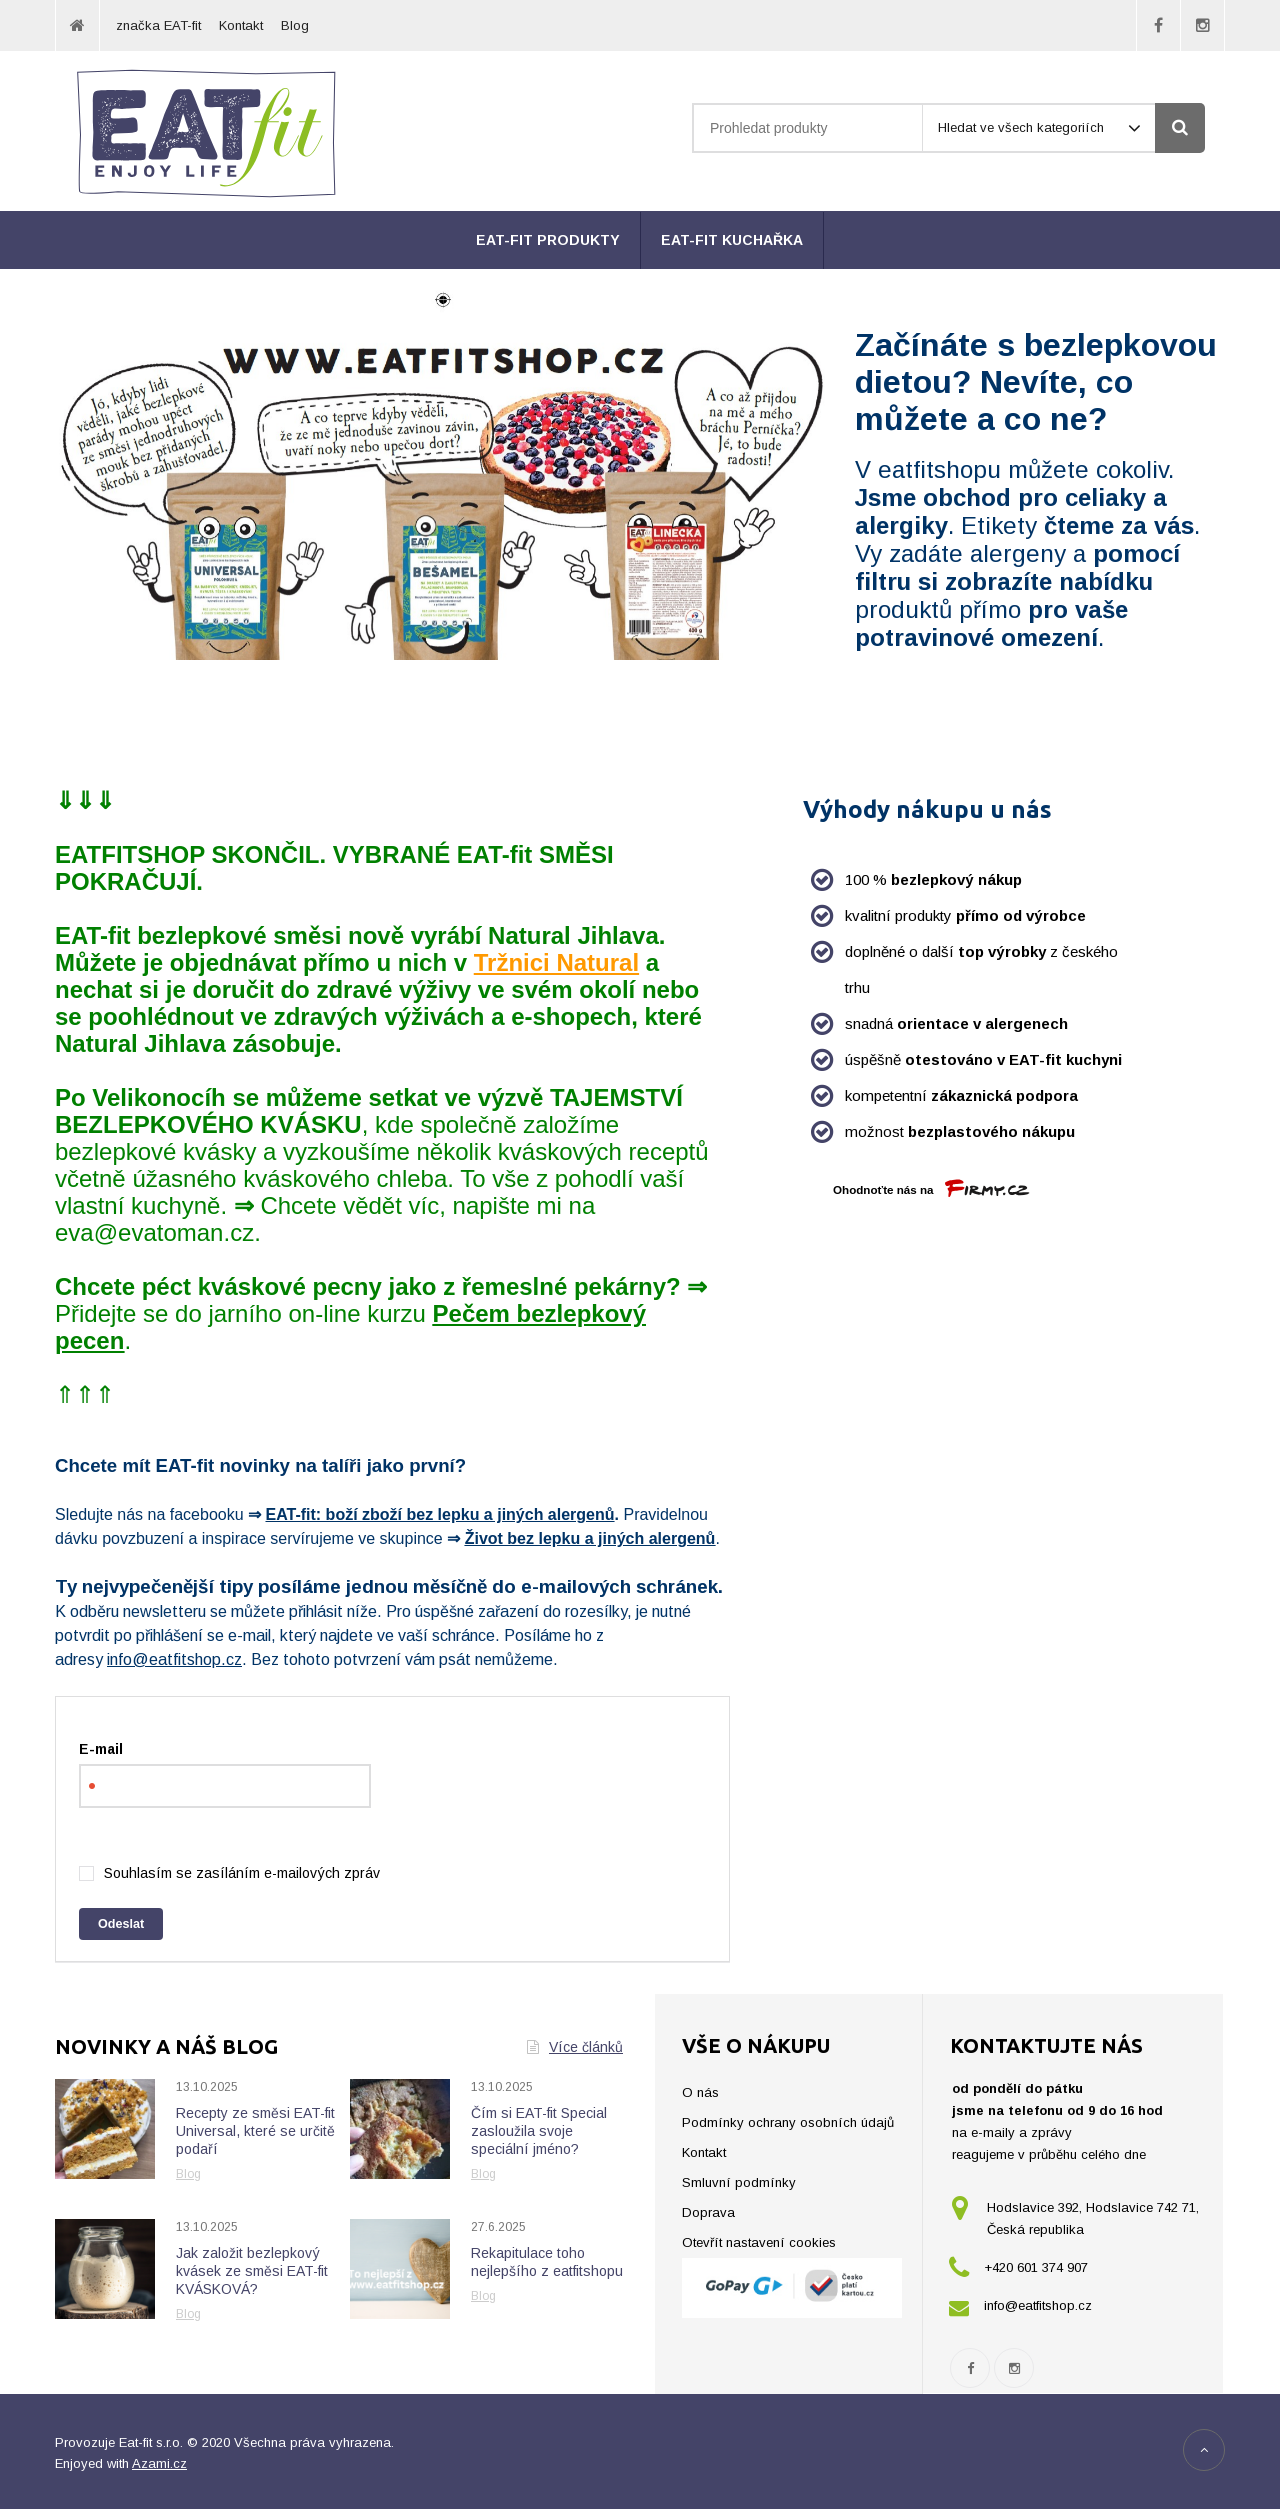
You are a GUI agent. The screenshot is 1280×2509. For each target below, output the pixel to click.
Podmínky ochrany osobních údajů (788, 2122)
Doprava (708, 2212)
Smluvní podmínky (739, 2182)
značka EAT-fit (158, 25)
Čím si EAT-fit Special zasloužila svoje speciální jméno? (539, 2131)
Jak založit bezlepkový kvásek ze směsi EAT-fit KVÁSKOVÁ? (252, 2271)
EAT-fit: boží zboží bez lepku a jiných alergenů (439, 1514)
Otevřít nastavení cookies (759, 2242)
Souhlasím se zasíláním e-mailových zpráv (242, 1873)
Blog (295, 25)
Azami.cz (159, 2463)
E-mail (101, 1749)
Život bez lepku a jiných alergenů (590, 1538)
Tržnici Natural (556, 962)
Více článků (575, 2047)
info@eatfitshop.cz (174, 1659)
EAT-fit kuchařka (732, 240)
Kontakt (241, 25)
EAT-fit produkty (548, 240)
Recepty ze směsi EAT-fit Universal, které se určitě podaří (255, 2131)
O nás (700, 2092)
